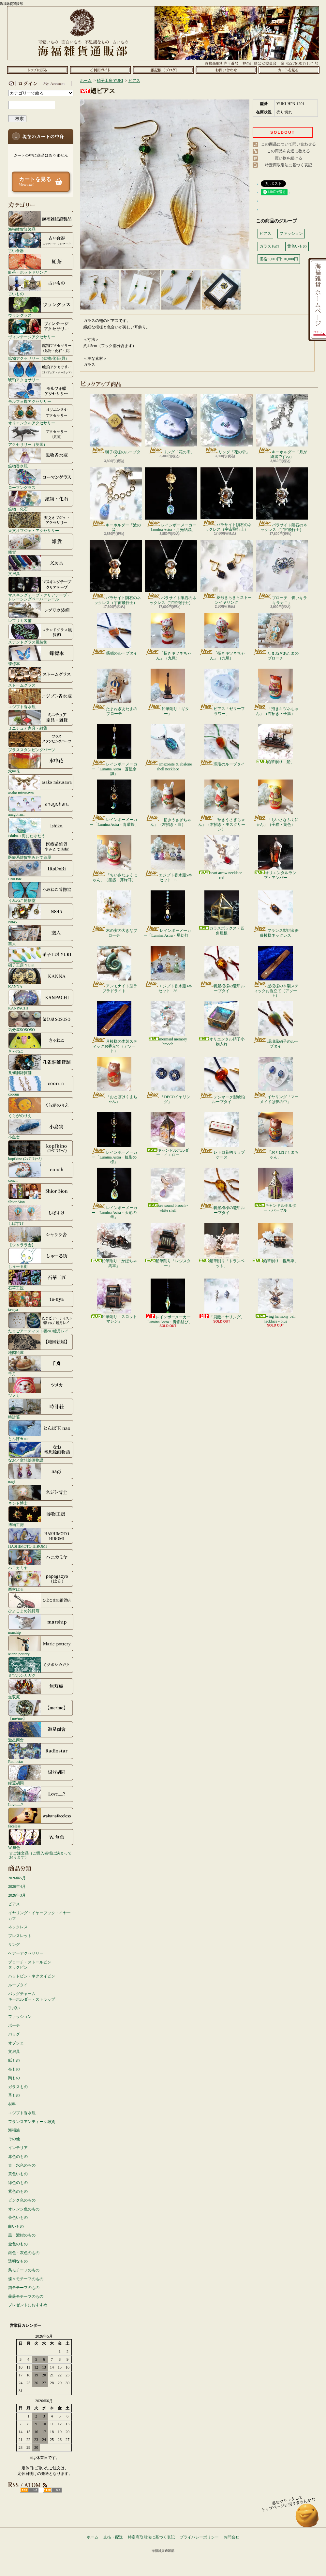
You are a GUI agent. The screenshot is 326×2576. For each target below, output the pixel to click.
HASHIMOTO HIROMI (40, 1537)
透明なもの (18, 2261)
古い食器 (40, 242)
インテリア (18, 2147)
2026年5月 (17, 1878)
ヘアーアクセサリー (25, 1953)
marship (40, 1624)
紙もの (14, 2060)
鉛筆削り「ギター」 (168, 692)
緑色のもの (18, 2182)
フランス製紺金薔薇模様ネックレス (276, 913)
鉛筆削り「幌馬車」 (275, 1243)
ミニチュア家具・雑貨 (40, 719)
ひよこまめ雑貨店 (40, 1602)
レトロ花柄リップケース (222, 1135)
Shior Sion (40, 1193)
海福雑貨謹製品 (40, 220)
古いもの (40, 285)
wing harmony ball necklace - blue (276, 1301)
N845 (40, 913)
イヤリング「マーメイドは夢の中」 (276, 1080)
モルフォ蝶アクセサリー (40, 393)
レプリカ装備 (40, 612)
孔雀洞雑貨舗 (40, 1064)
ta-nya (40, 1301)
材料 (12, 2104)
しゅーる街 (40, 1258)
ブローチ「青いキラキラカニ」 (282, 572)
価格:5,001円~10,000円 (278, 259)
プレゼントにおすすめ (27, 2305)
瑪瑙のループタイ (114, 634)
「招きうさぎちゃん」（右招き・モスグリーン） (221, 805)
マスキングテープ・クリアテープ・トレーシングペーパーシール (40, 588)
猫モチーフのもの (23, 2287)
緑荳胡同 (40, 1774)
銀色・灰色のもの (23, 2252)
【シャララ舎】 (40, 1236)
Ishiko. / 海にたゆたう (40, 827)
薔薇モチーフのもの (25, 2296)
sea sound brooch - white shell (168, 1190)
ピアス (14, 1904)
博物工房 (40, 1516)
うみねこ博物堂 (40, 892)
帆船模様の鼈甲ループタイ (222, 969)
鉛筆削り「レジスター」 (168, 1245)
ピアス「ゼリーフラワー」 (222, 692)
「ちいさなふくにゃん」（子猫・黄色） (276, 803)
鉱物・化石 (40, 500)
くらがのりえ (40, 1107)
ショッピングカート (289, 70)
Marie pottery (40, 1645)
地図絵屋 (40, 1344)
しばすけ (40, 1215)
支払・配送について (100, 70)
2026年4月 (17, 1886)
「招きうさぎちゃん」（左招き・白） (168, 803)
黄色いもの (18, 2174)
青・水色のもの (22, 2165)
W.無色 (40, 1839)
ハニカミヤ (40, 1559)
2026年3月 (17, 1895)
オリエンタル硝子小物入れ (221, 1023)
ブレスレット (20, 1935)
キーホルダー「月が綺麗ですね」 (282, 426)
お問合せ (226, 70)
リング (14, 1944)
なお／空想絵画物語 (40, 1451)
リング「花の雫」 (171, 424)
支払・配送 (113, 2537)
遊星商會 (40, 1731)
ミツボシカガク (40, 1667)
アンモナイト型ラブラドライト (114, 969)
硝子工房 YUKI (40, 956)
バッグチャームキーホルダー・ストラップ (31, 1997)
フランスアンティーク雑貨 (31, 2121)
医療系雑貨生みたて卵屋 (40, 849)
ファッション (20, 2016)
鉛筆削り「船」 (275, 744)
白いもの (16, 2226)
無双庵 (40, 1688)
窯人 (40, 935)
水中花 (40, 762)
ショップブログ (163, 70)
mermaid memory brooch (168, 1023)
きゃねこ (40, 1042)
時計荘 (40, 1408)
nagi (40, 1473)
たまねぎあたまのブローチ (276, 636)
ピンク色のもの (22, 2200)
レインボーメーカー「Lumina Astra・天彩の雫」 (114, 1194)
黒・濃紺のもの (22, 2235)
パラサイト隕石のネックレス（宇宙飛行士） (226, 499)
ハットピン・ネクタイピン (31, 1976)
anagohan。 (40, 806)
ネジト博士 (40, 1494)
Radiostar (40, 1753)
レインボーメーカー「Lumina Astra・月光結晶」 (171, 499)
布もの (14, 2069)
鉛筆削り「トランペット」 (221, 1245)
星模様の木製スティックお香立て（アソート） (276, 972)
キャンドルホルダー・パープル (275, 1190)
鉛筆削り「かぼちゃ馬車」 (114, 1245)
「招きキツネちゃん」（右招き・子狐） (276, 692)
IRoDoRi (40, 870)
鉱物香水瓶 (40, 457)
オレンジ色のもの (23, 2209)
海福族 (14, 2130)
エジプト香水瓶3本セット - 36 (168, 969)
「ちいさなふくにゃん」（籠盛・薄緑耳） (114, 858)
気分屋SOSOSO (40, 1021)
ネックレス (18, 1927)
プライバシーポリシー (199, 2537)
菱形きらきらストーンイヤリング (226, 572)
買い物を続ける (288, 158)
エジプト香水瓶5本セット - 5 (168, 858)
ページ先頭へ (307, 2518)
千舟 (40, 1365)
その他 (14, 2139)
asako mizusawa (40, 784)
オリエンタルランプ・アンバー (275, 857)
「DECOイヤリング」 (167, 1080)
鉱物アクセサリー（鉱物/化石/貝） (40, 350)
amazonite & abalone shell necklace (168, 747)
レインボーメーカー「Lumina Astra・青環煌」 (114, 803)
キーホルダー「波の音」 (116, 499)
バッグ (14, 2034)
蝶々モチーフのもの (25, 2279)
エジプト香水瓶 (40, 698)
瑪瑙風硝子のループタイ (276, 1024)
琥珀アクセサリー (40, 371)
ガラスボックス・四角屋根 (221, 912)
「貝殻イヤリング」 (221, 1299)
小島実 (40, 1128)
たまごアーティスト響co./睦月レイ (40, 1322)
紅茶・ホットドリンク (40, 263)
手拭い (14, 2008)
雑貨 (40, 543)
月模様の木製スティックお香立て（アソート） (114, 1027)
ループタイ (18, 1985)
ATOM (52, 2490)
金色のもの (18, 2244)
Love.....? (40, 1796)
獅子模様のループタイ (115, 426)
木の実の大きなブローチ (114, 913)
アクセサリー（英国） (40, 436)
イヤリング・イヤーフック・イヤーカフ (39, 1916)
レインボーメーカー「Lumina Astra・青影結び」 (167, 1301)
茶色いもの (18, 2217)
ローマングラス (40, 479)
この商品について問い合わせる (288, 144)
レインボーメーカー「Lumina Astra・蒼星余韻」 (114, 750)
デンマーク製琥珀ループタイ (222, 1080)
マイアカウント (39, 83)
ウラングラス (40, 306)
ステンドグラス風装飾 (40, 633)
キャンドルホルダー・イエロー (168, 1134)
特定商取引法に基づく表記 (288, 165)
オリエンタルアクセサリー (40, 414)
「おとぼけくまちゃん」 (114, 1080)
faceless (40, 1817)
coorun (40, 1085)
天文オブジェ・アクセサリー (40, 522)
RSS (29, 2490)
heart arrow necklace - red (221, 857)
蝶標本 (40, 655)
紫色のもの (18, 2191)
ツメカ (40, 1387)
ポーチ (14, 2025)
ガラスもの (18, 2086)
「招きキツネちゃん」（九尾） (168, 636)
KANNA (40, 978)
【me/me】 (40, 1710)
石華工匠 (40, 1279)
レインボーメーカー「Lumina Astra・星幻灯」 (167, 913)
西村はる (40, 1580)
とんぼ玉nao (40, 1430)
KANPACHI (40, 999)
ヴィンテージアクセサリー (40, 328)
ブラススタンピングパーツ (40, 741)
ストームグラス (40, 676)
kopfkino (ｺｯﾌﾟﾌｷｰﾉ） (40, 1150)
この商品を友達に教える (288, 151)
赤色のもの (18, 2156)
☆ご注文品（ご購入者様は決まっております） (40, 1855)
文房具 (40, 565)
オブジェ (16, 2043)
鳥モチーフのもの (23, 2270)
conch (40, 1171)
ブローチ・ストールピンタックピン (29, 1965)
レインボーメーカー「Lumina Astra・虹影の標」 (114, 1138)
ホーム (37, 70)
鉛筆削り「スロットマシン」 (114, 1301)
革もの (14, 2095)
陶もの (14, 2078)
